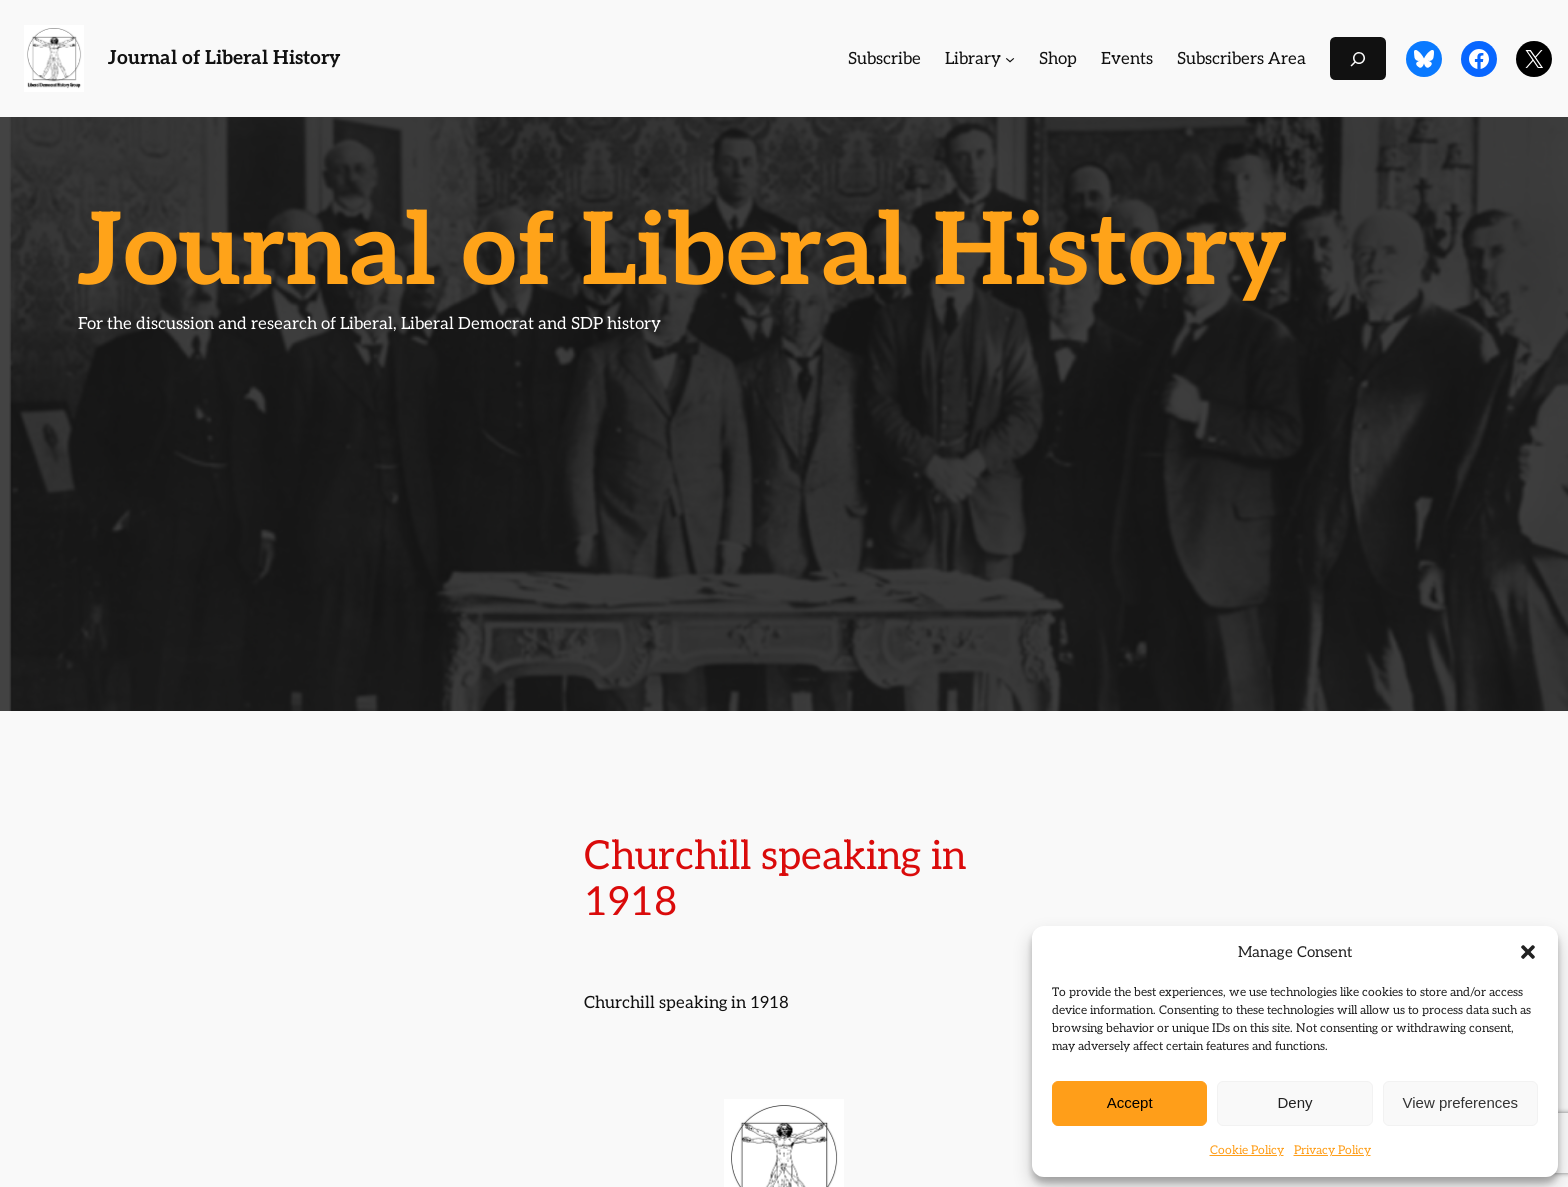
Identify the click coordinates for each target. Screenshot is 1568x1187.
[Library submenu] (1010, 59)
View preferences (1461, 1102)
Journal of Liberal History (224, 58)
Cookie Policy (1247, 1150)
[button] (1528, 952)
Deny (1294, 1102)
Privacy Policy (1332, 1150)
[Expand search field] (1358, 58)
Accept (1130, 1102)
